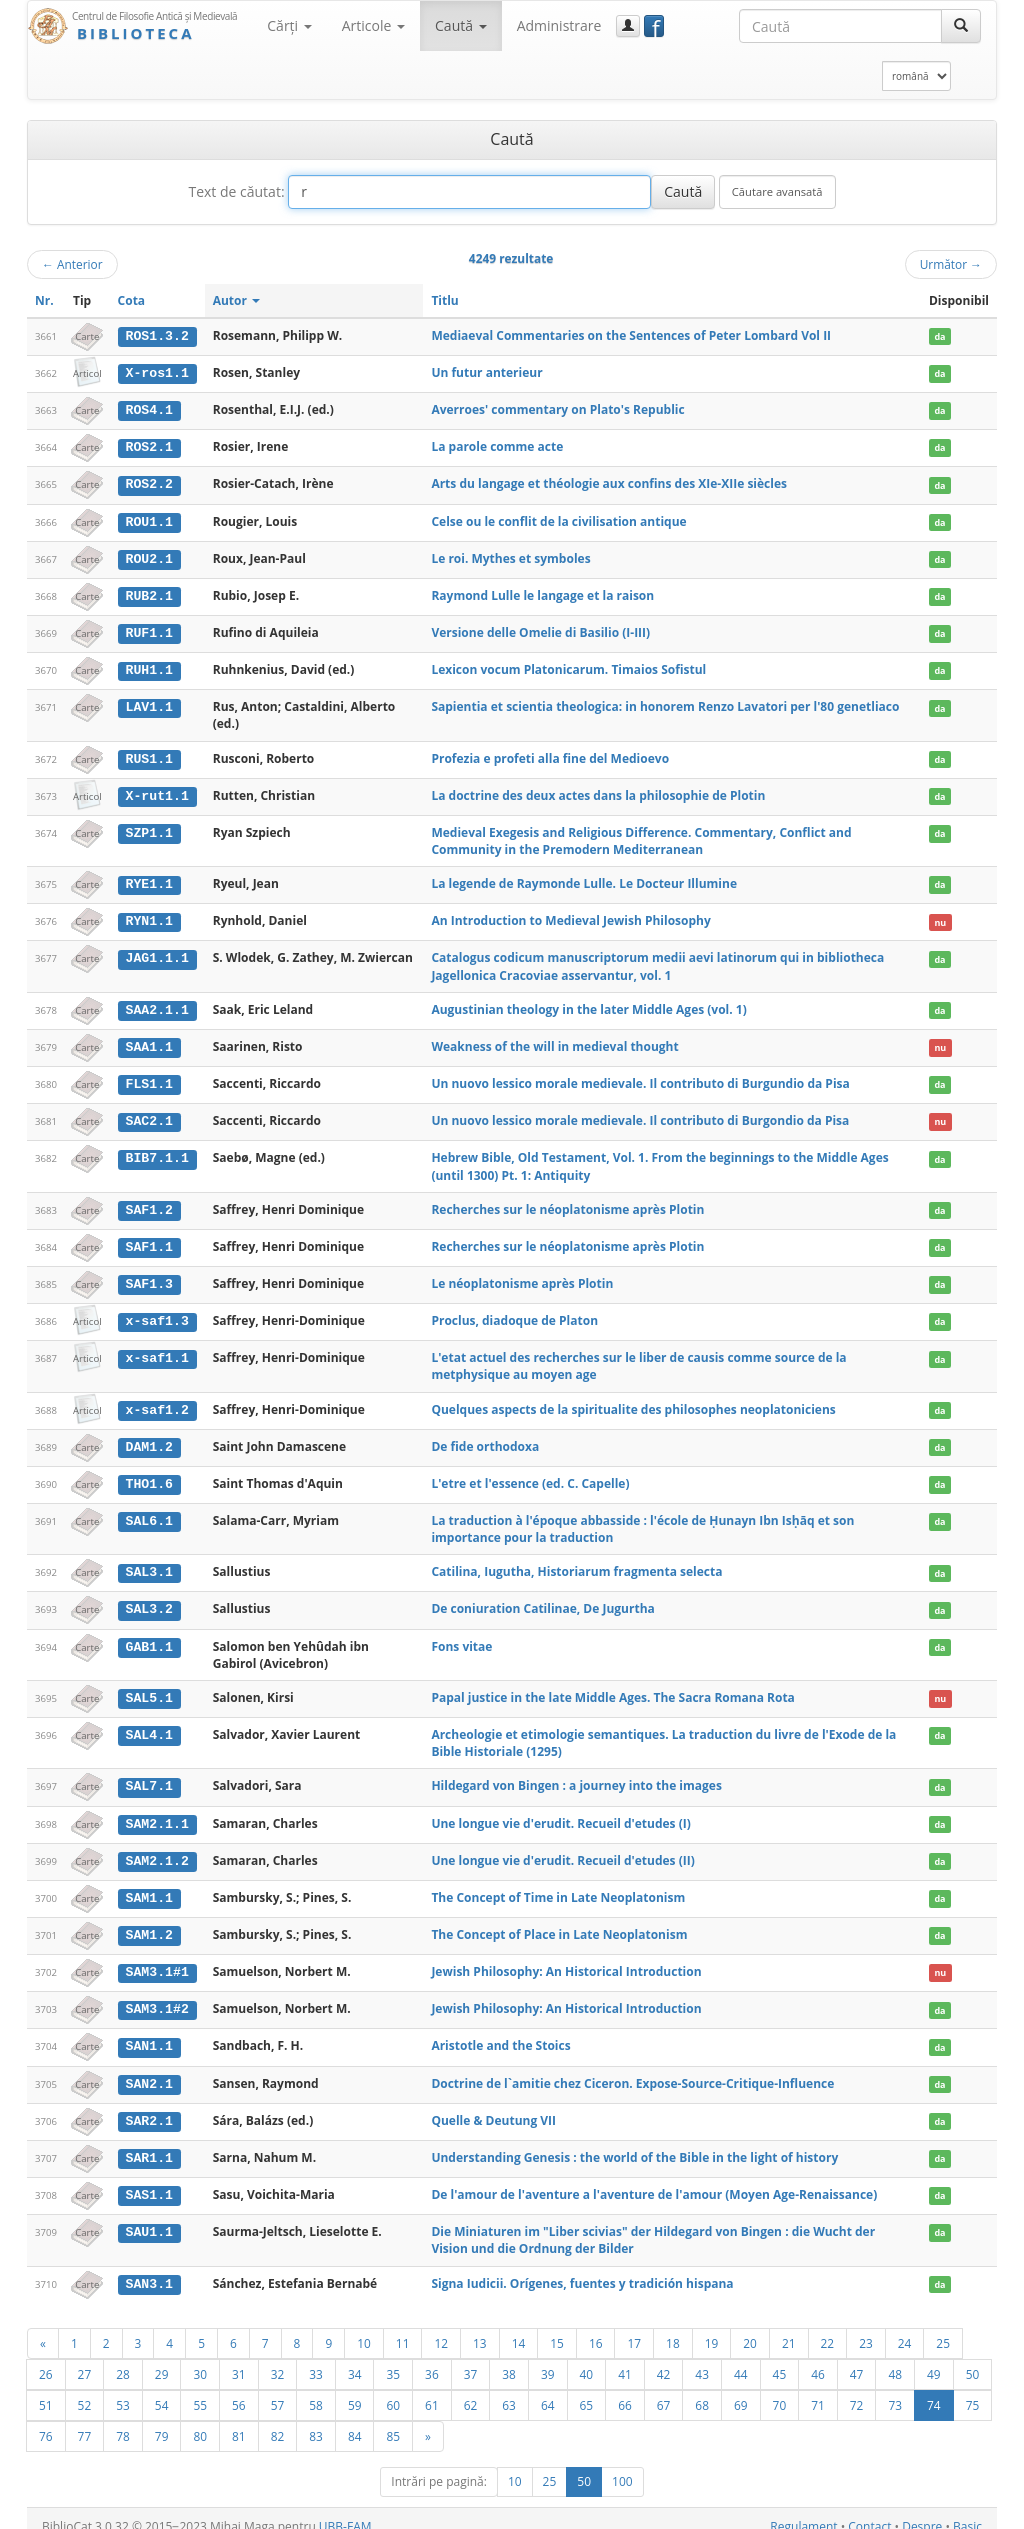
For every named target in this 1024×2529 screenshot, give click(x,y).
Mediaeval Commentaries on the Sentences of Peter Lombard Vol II (631, 335)
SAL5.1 (148, 1688)
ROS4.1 (148, 409)
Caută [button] (461, 25)
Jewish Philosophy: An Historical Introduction (566, 1959)
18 (673, 2327)
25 (943, 2327)
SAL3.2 (148, 1600)
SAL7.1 (148, 1776)
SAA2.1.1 (156, 1005)
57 (278, 2389)
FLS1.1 (148, 1078)
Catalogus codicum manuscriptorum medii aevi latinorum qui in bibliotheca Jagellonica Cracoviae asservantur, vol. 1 (657, 961)
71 (818, 2389)
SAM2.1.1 (156, 1813)
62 (471, 2389)
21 (789, 2327)
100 (622, 2465)
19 (712, 2327)
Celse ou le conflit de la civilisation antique (558, 519)
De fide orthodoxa (485, 1437)
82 (278, 2420)
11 (403, 2327)
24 (905, 2327)
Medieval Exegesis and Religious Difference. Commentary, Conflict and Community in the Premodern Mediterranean (641, 836)
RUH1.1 (148, 667)
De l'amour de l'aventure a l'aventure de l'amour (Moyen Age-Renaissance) (654, 2179)
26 (46, 2358)
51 (46, 2389)
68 (702, 2389)
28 (123, 2358)
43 (702, 2358)
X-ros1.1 (156, 373)
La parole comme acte (497, 445)
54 (162, 2389)
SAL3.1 (148, 1563)
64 (548, 2389)
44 (741, 2358)
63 (509, 2389)
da (939, 336)
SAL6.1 (148, 1512)
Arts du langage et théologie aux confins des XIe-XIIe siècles (609, 482)
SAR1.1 (148, 2144)
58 (316, 2389)
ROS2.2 (148, 483)
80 (200, 2420)
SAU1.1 (148, 2217)
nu (940, 916)
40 (587, 2358)
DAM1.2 (148, 1438)
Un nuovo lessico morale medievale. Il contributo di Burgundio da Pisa (640, 1077)
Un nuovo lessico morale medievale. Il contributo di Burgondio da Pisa (640, 1114)
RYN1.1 (148, 916)
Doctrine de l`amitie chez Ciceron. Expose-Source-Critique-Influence (632, 2069)
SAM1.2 (148, 1923)
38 (509, 2358)
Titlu (444, 300)
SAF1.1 (148, 1240)
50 (973, 2358)
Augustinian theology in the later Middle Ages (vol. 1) (588, 1004)
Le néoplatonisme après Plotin (522, 1275)
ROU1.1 (148, 520)
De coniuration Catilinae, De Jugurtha (542, 1599)
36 (432, 2358)
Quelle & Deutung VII (493, 2106)
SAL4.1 (148, 1725)
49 (934, 2358)
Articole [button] (373, 25)
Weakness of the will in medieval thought (554, 1040)
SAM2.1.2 (156, 1849)
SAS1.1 (148, 2180)
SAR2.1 (148, 2107)
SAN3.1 (148, 2269)
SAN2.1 (148, 2070)
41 (625, 2358)
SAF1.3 (148, 1276)
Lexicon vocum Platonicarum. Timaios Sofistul (568, 666)
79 (162, 2420)
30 (200, 2358)
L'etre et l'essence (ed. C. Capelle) (530, 1474)
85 (393, 2420)
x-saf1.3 (156, 1313)
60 (393, 2389)
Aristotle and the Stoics (500, 2032)
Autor (236, 300)
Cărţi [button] (289, 25)
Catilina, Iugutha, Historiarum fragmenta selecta (576, 1562)
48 (895, 2358)
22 (828, 2327)
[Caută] (961, 26)
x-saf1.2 (156, 1401)
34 (355, 2358)
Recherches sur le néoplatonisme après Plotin (567, 1202)
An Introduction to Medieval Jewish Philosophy (570, 915)
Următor (951, 264)
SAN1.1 (148, 2033)
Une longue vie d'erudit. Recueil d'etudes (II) (562, 1848)
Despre (922, 2510)
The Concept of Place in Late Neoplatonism (559, 1922)
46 (818, 2358)
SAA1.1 (148, 1041)
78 (123, 2420)
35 (393, 2358)
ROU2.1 (148, 556)
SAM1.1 (148, 1886)
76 (46, 2420)
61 (432, 2389)
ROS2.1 (148, 446)
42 (664, 2358)
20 (750, 2327)
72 (857, 2389)
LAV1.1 (148, 704)
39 (548, 2358)
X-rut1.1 (156, 792)
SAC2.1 (148, 1115)
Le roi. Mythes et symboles (510, 555)
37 (471, 2358)
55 (200, 2389)
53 (123, 2389)
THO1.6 (148, 1475)
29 (162, 2358)
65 (587, 2389)
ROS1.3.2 (156, 336)
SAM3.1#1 (156, 1960)
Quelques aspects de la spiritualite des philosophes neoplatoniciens (633, 1400)
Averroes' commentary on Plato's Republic (557, 408)
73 (895, 2389)
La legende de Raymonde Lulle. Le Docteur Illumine (584, 879)
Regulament (803, 2510)
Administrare (559, 25)
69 (741, 2389)
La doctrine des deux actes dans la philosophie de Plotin (598, 791)
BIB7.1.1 (156, 1152)
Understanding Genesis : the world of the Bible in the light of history (634, 2143)
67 (664, 2389)
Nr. (44, 300)
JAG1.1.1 (156, 953)
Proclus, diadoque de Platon (514, 1312)
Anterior (72, 264)
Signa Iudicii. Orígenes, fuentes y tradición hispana (582, 2268)
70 (780, 2389)
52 (85, 2389)
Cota (132, 300)
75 (973, 2389)
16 (596, 2327)
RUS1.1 (148, 755)
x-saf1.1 (156, 1350)
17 (634, 2327)
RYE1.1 (148, 880)
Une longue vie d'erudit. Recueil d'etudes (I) (560, 1812)
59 (355, 2389)
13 (480, 2327)
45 (780, 2358)
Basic (967, 2510)
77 (85, 2420)
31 (239, 2358)
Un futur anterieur (486, 372)
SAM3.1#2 (156, 1997)
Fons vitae (461, 1636)
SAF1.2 (148, 1203)
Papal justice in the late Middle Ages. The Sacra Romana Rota (612, 1687)
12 (441, 2327)
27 (85, 2358)
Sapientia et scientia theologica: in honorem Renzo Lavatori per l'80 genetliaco (665, 703)
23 (866, 2327)
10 (364, 2327)
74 (934, 2389)
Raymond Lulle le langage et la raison (542, 592)
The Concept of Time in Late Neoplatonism (558, 1885)
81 (239, 2420)
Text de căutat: (236, 191)
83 (316, 2420)
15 (557, 2327)
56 (239, 2389)
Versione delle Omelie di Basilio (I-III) (540, 629)
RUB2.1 (148, 593)
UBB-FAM (345, 2510)
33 (316, 2358)
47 (857, 2358)
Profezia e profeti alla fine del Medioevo (550, 754)
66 (625, 2389)
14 (519, 2327)
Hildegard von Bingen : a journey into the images (576, 1775)
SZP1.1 (148, 828)
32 (278, 2358)
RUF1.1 (148, 630)
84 (355, 2420)
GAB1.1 (148, 1637)
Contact (869, 2510)
